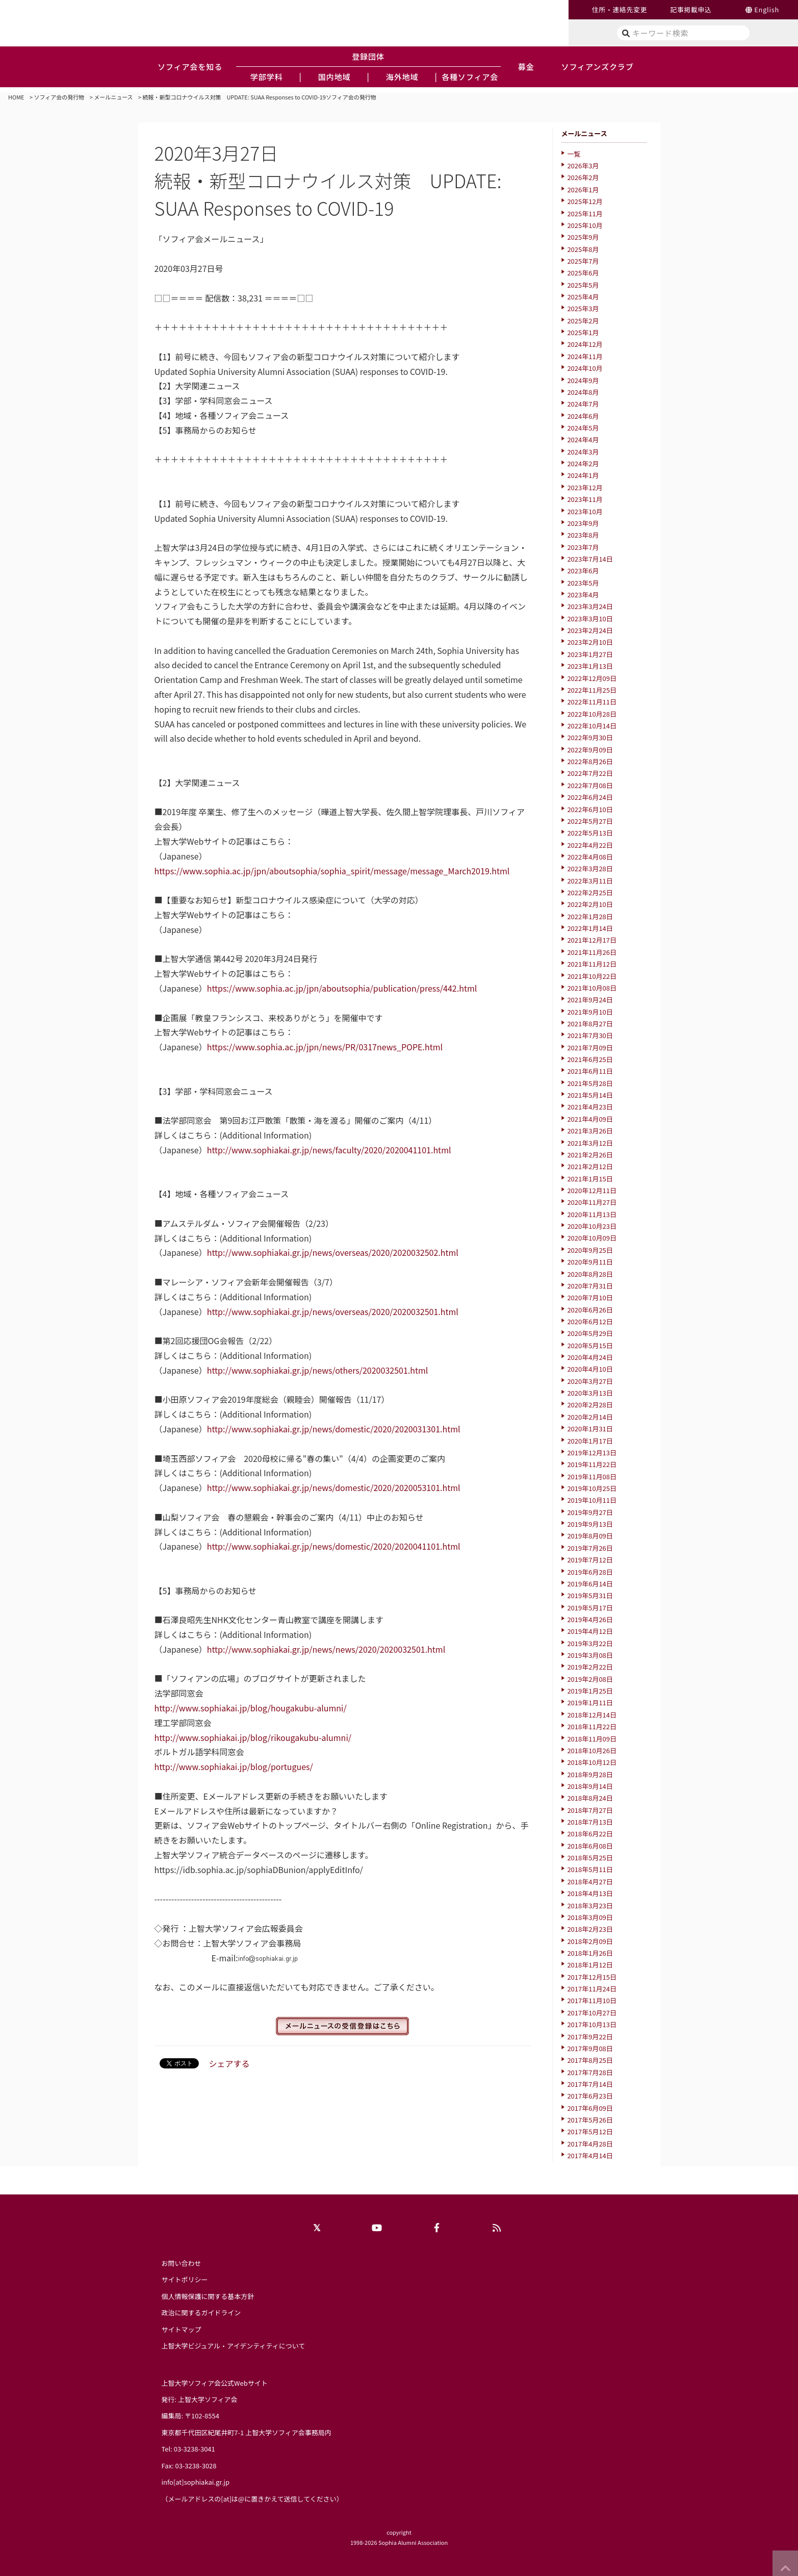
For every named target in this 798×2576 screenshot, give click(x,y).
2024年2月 (583, 463)
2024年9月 (583, 380)
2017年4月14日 (589, 2155)
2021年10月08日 (591, 988)
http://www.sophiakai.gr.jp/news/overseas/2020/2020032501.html (332, 1311)
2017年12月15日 (591, 1977)
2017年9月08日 (589, 2048)
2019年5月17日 (589, 1607)
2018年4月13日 (589, 1893)
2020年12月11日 (591, 1190)
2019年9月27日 (589, 1512)
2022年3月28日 (589, 868)
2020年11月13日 (591, 1214)
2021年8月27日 (589, 1023)
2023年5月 (583, 583)
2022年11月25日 (591, 690)
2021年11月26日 (591, 952)
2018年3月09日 (589, 1917)
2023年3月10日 (589, 618)
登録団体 (368, 56)
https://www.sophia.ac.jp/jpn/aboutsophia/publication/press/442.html (342, 988)
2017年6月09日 (589, 2108)
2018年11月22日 (591, 1726)
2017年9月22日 (589, 2036)
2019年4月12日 (589, 1631)
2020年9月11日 (589, 1262)
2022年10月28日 (591, 714)
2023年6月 (583, 570)
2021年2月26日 (589, 1154)
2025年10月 (584, 225)
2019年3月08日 (589, 1655)
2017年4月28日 (589, 2144)
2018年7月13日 (589, 1822)
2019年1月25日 (589, 1691)
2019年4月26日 (589, 1619)
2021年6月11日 (589, 1071)
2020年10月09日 (591, 1238)
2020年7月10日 (589, 1297)
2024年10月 (584, 368)
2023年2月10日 (589, 642)
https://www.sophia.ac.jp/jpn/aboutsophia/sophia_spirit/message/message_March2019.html (332, 871)
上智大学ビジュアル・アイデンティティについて (233, 2346)
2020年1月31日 (589, 1428)
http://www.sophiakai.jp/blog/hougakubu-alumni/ (251, 1708)
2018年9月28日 (589, 1774)
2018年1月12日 (589, 1964)
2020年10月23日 (591, 1226)
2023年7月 (583, 547)
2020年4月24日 (589, 1357)
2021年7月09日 (589, 1047)
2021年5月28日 (589, 1083)
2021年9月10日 (589, 1012)
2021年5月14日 (589, 1095)
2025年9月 (583, 237)
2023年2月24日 (589, 630)
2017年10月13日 (591, 2024)
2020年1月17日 (589, 1441)
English (766, 9)
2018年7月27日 (589, 1810)
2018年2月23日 (589, 1929)
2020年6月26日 (589, 1310)
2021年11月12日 (591, 964)
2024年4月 (583, 439)
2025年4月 (583, 296)
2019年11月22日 (591, 1464)
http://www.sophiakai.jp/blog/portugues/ (234, 1766)
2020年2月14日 (589, 1417)
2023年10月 (584, 511)
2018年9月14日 (589, 1786)
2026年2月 (583, 177)
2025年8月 (583, 249)
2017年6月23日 (589, 2096)
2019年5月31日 (589, 1595)
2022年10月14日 (591, 725)
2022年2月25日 (589, 892)
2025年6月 (583, 272)
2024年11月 (584, 356)
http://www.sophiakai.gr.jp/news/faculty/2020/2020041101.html (329, 1150)
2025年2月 (583, 320)
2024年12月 (584, 344)
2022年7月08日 (589, 785)
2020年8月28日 (589, 1274)
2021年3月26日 (589, 1130)
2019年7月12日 (589, 1559)
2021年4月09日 (589, 1119)
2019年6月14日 (589, 1583)
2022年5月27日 (589, 821)
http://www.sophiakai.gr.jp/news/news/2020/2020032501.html (326, 1649)
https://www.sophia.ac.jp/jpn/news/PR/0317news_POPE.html (325, 1047)
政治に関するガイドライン (201, 2312)
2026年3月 (583, 165)
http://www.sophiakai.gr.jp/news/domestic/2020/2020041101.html (333, 1546)
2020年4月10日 (589, 1369)
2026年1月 (583, 189)
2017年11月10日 (591, 2000)
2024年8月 (583, 392)
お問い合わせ (181, 2263)
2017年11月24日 (591, 1988)
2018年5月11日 (589, 1869)
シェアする (229, 2063)
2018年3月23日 (589, 1905)
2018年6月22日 (589, 1833)
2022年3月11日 (589, 881)
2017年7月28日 (589, 2072)
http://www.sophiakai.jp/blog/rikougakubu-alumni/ (253, 1737)
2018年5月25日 (589, 1857)
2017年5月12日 (589, 2131)
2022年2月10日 (589, 904)
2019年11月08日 (591, 1476)
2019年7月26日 (589, 1548)
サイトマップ (181, 2329)
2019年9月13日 (589, 1524)
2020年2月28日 (589, 1404)
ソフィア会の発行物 (59, 97)
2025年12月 (584, 201)
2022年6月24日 (589, 797)
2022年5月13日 (589, 833)
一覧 (573, 154)
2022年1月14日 (589, 928)
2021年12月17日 (591, 940)
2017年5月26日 (589, 2120)
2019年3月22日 (589, 1643)
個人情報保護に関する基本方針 (208, 2296)
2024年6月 (583, 416)
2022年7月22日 (589, 773)
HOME (16, 97)
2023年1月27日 (589, 654)
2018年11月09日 (591, 1739)
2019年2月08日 (589, 1679)
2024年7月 (583, 404)
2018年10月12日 (591, 1762)
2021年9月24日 (589, 999)
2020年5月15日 (589, 1345)
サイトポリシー (185, 2279)
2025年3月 (583, 308)
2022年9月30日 (589, 737)
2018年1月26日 (589, 1953)
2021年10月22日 (591, 976)
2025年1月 (583, 332)
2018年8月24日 (589, 1798)
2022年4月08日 (589, 857)
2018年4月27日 (589, 1881)
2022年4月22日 (589, 845)
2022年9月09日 (589, 749)
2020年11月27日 (591, 1202)
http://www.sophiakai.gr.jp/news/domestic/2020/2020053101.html (333, 1487)
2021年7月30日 (589, 1035)
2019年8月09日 (589, 1535)
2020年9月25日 (589, 1250)
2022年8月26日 (589, 761)
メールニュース (113, 97)
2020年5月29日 (589, 1333)
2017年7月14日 (589, 2084)
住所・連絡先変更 (619, 9)
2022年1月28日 (589, 916)
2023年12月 (584, 487)
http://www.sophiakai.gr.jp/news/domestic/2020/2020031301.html (333, 1429)
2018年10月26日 (591, 1750)
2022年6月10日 (589, 809)
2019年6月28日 (589, 1572)
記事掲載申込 (690, 9)
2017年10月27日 (591, 2012)
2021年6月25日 (589, 1059)
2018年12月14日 (591, 1715)
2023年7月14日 (589, 559)
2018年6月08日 (589, 1846)
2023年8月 (583, 535)
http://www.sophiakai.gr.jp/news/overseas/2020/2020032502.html (332, 1252)
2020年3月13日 (589, 1393)
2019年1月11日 (589, 1702)
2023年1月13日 (589, 666)
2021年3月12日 (589, 1143)
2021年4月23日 (589, 1107)
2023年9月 (583, 523)
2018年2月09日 (589, 1941)
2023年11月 (584, 499)
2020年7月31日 (589, 1286)
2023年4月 (583, 594)
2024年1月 (583, 475)
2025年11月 (584, 213)
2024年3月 (583, 452)
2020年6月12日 (589, 1321)
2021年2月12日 (589, 1166)
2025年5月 (583, 285)
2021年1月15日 (589, 1178)
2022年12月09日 (591, 678)
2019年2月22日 (589, 1667)
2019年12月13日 (591, 1452)
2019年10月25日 (591, 1488)
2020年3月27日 (589, 1381)
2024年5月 (583, 428)
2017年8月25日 (589, 2060)
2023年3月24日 (589, 606)
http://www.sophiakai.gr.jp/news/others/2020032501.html (317, 1370)
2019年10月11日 (591, 1500)
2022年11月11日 (591, 701)
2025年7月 (583, 261)
